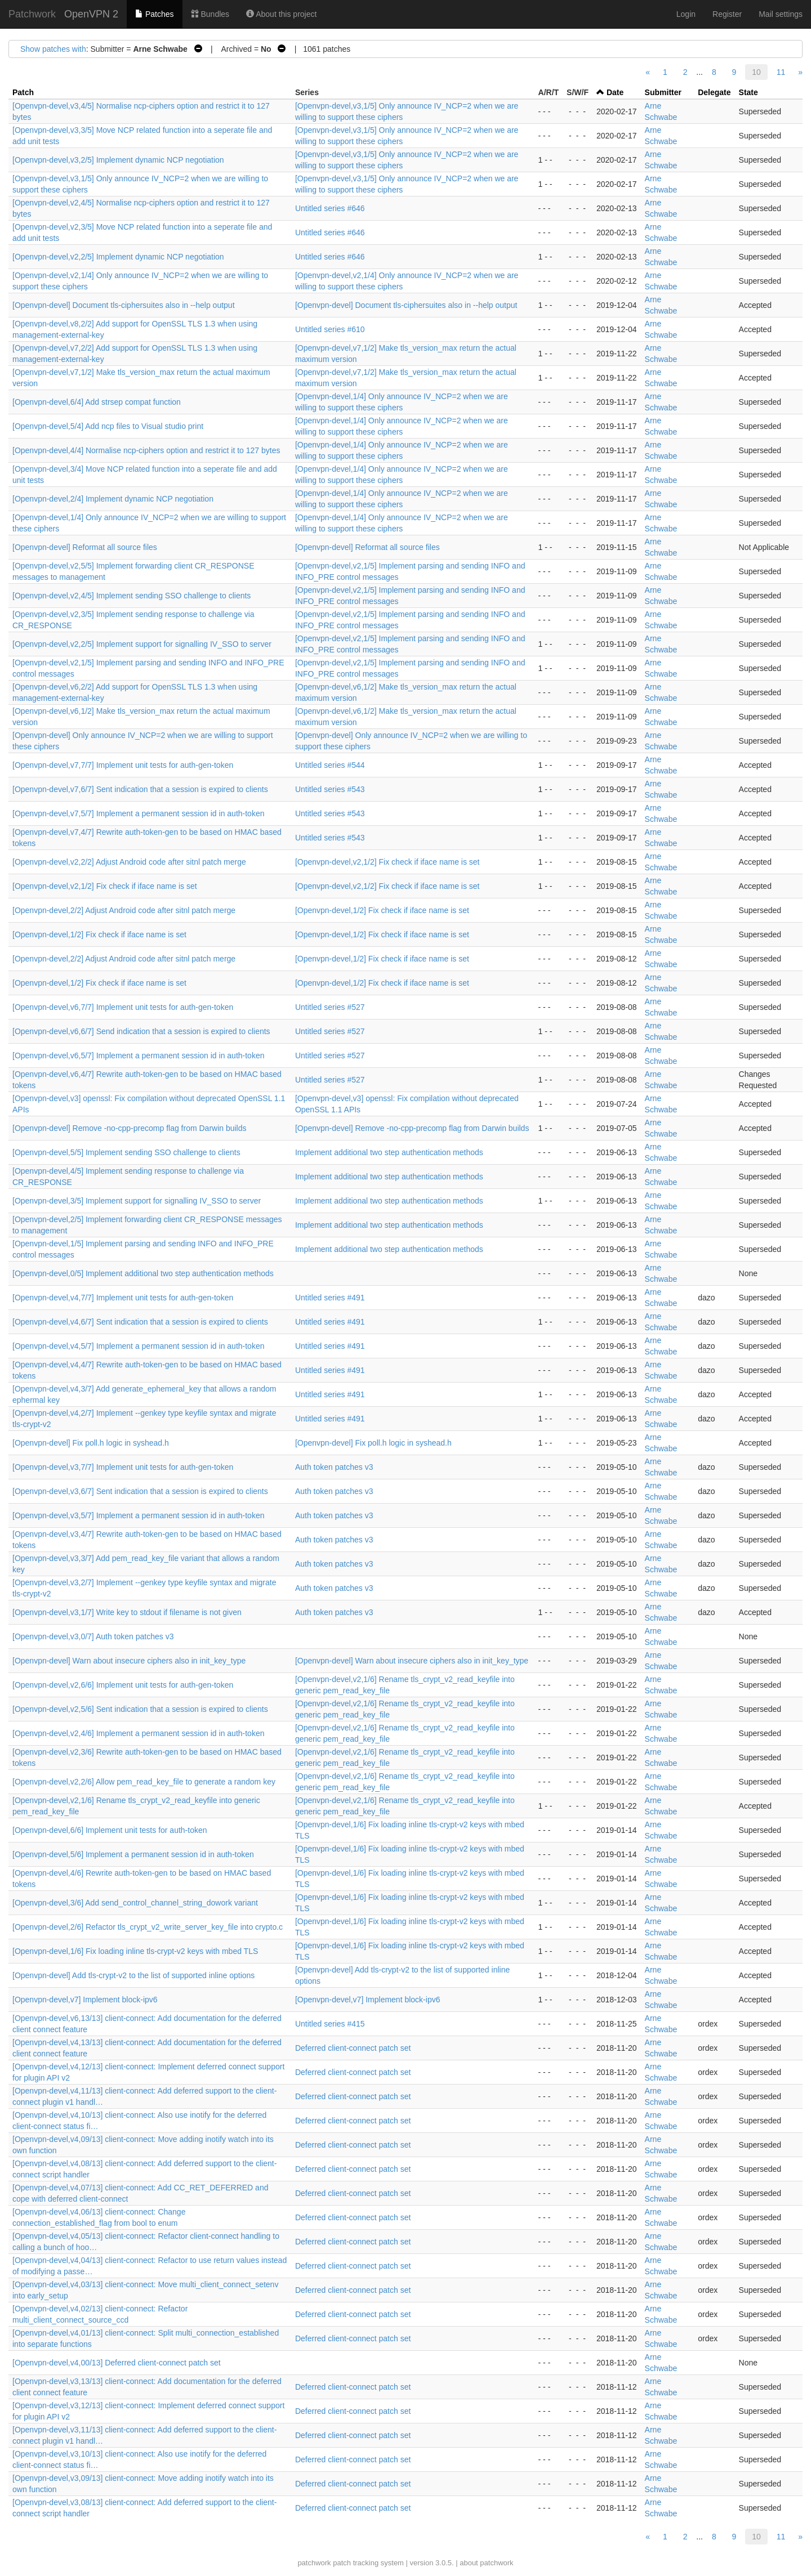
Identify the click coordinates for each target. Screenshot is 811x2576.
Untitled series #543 (330, 789)
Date (615, 92)
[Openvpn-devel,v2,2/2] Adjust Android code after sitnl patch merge (129, 861)
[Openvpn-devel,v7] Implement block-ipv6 (85, 1999)
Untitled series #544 (330, 765)
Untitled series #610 (330, 329)
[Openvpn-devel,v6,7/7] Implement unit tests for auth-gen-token (122, 1007)
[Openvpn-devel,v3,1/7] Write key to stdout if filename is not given (127, 1612)
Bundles (210, 14)
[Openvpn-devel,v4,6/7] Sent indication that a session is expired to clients (140, 1321)
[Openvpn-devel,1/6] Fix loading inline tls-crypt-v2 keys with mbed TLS (135, 1951)
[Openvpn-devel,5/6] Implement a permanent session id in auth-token (133, 1854)
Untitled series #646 (330, 208)
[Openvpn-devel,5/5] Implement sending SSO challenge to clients (126, 1152)
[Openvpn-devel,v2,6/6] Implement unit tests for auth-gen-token (122, 1684)
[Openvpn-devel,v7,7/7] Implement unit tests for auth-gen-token (122, 765)
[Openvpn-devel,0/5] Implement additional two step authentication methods (143, 1273)
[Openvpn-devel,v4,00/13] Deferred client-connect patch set (116, 2362)
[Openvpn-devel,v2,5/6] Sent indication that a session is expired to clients (140, 1709)
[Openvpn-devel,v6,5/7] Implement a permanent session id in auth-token (138, 1055)
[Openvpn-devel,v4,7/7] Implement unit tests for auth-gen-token (122, 1297)
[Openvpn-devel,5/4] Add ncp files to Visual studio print (107, 426)
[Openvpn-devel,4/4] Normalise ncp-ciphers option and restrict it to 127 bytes (146, 450)
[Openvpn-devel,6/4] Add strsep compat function (96, 401)
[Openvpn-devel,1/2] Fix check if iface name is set (382, 910)
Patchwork (32, 14)
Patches (154, 14)
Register (727, 14)
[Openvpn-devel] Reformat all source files (84, 547)
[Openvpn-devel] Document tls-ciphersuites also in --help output (123, 305)
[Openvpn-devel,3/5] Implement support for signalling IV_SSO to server (136, 1200)
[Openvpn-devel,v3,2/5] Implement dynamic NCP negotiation (118, 159)
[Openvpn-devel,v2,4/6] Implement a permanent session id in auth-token (138, 1733)
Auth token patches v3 (334, 1467)
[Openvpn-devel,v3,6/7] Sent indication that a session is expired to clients (140, 1491)
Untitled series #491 (330, 1297)
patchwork (314, 2563)
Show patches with (53, 48)
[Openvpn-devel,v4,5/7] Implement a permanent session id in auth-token (138, 1345)
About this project (281, 14)
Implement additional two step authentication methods (389, 1152)
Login (686, 14)
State (748, 92)
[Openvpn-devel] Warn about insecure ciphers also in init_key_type (129, 1660)
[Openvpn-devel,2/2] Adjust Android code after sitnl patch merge (123, 910)
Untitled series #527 (330, 1007)
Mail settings (781, 14)
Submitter (663, 92)
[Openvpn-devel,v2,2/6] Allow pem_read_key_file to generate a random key (143, 1781)
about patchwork (486, 2563)
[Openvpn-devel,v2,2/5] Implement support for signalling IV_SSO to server (141, 644)
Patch (23, 92)
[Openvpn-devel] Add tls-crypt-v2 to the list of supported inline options (133, 1975)
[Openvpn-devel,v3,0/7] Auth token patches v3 (92, 1636)
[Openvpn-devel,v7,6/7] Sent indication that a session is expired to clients (140, 789)
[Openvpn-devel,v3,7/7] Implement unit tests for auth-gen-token (122, 1467)
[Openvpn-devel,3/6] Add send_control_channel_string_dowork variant (135, 1902)
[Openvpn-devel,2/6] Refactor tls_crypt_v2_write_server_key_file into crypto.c (147, 1926)
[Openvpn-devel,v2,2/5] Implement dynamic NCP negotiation (118, 256)
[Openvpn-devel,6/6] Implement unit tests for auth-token (109, 1830)
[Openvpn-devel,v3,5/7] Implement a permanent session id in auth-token (138, 1515)
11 (781, 72)
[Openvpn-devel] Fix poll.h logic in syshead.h (90, 1442)
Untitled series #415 (330, 2023)
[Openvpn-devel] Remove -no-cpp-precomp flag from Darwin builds (129, 1128)
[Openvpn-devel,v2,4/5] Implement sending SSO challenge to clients (131, 595)
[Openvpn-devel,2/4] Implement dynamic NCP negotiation (112, 498)
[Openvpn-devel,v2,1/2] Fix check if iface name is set (387, 861)
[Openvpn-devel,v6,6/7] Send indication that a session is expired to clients (141, 1031)
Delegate (714, 92)
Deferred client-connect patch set (353, 2047)
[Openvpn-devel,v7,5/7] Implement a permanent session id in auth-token (138, 813)
